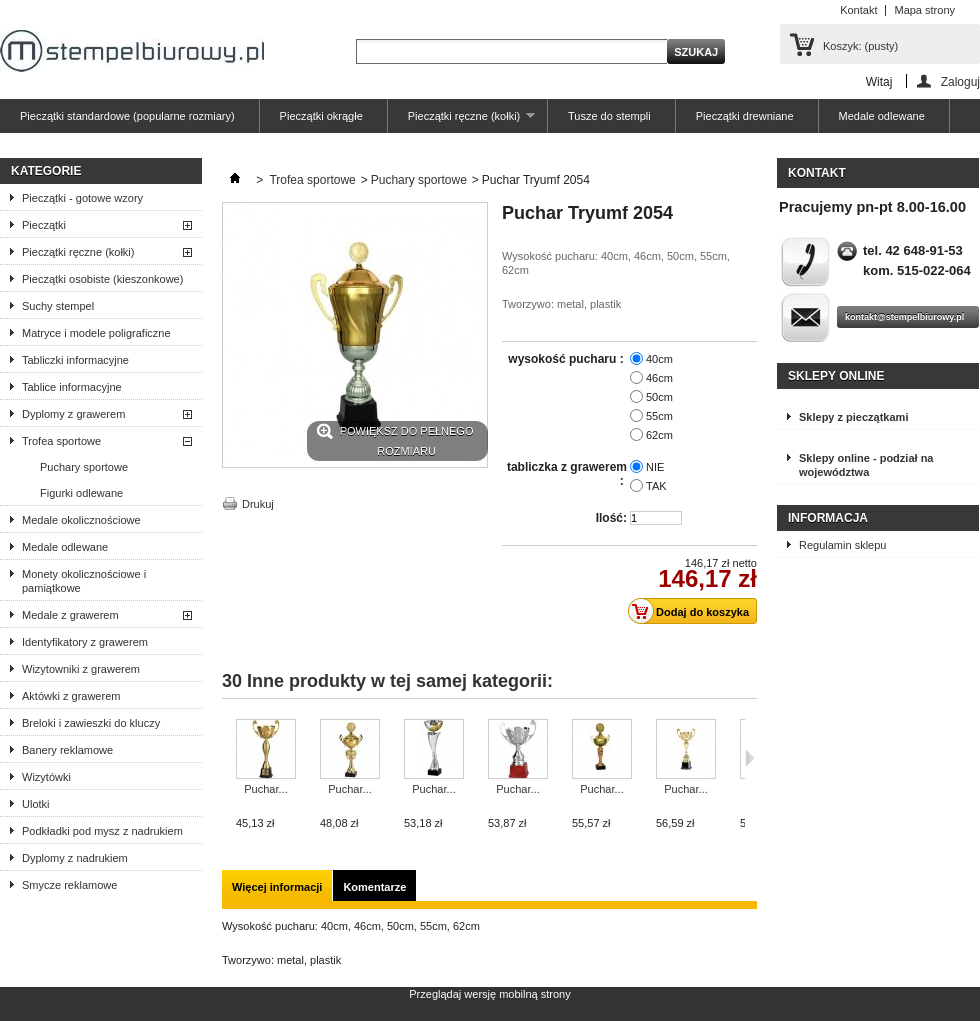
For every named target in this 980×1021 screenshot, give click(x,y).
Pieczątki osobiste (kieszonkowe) (102, 279)
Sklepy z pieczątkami (853, 417)
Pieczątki (44, 225)
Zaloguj (960, 81)
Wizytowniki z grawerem (81, 669)
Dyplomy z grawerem (73, 414)
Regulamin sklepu (842, 545)
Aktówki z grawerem (71, 696)
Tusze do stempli (609, 116)
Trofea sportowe (61, 441)
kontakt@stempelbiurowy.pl (904, 317)
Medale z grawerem (70, 615)
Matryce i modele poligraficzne (96, 333)
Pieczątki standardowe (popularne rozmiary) (127, 116)
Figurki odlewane (81, 493)
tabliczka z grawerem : (567, 474)
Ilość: (611, 518)
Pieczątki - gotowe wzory (82, 198)
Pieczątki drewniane (745, 116)
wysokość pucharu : (567, 359)
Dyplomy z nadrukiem (75, 858)
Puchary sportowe (84, 467)
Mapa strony (924, 10)
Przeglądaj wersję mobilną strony (489, 994)
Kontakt (858, 10)
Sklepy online (836, 376)
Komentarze (374, 887)
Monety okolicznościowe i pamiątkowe (84, 581)
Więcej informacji (277, 887)
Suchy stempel (58, 306)
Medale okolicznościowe (81, 520)
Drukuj (258, 504)
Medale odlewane (882, 116)
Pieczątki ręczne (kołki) (461, 121)
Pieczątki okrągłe (321, 116)
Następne (749, 758)
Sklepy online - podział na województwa (866, 465)
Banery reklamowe (67, 750)
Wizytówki (46, 777)
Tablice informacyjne (72, 387)
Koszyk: (860, 46)
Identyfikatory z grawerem (85, 642)
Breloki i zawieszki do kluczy (91, 723)
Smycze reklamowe (69, 885)
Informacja (828, 518)
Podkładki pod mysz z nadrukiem (102, 831)
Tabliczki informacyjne (75, 360)
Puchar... (265, 789)
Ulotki (36, 804)
